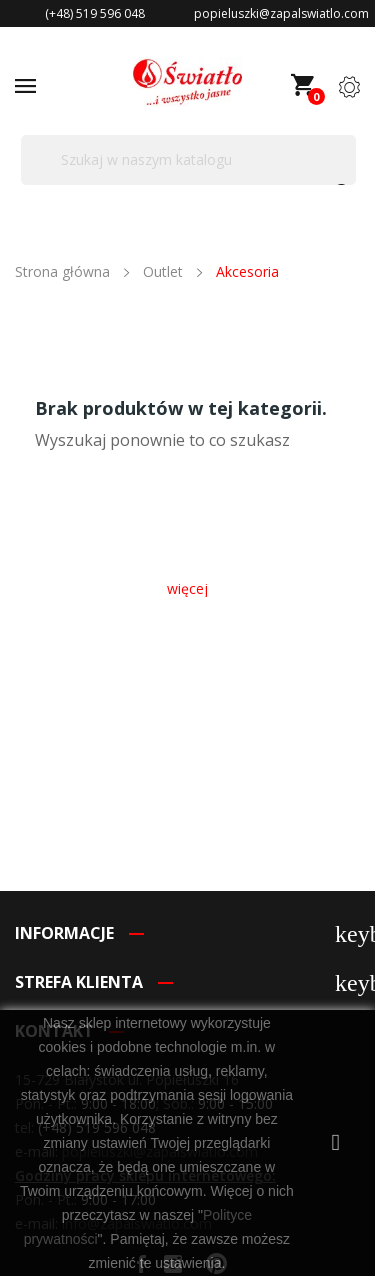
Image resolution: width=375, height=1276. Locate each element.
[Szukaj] (188, 160)
